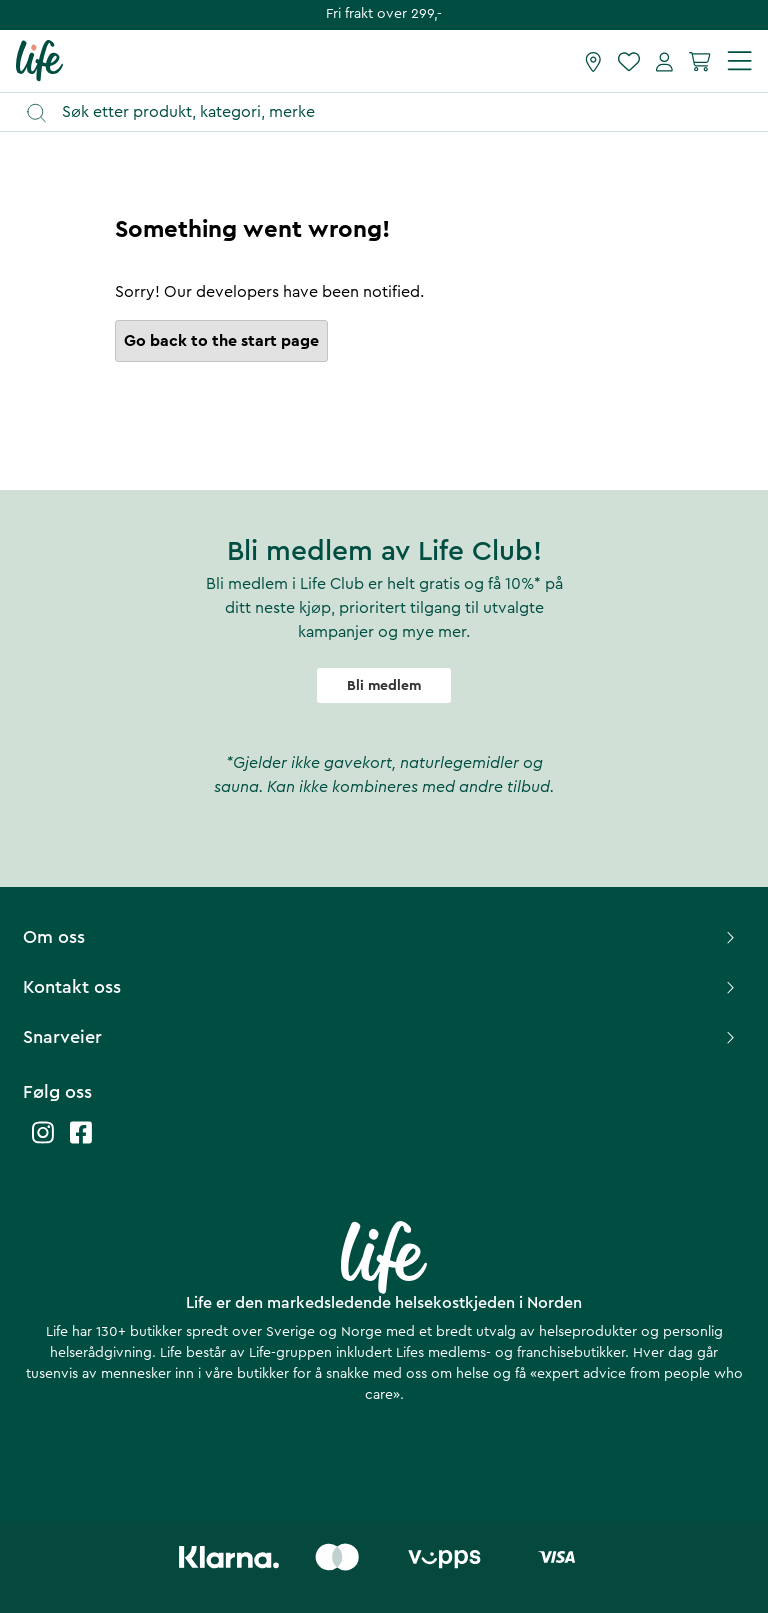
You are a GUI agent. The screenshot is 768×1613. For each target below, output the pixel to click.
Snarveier (381, 1037)
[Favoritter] (629, 61)
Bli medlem (384, 686)
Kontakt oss (381, 987)
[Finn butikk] (593, 61)
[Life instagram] (43, 1142)
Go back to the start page (221, 341)
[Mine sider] (664, 61)
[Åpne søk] (393, 112)
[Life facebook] (81, 1142)
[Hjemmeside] (39, 60)
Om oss (381, 937)
